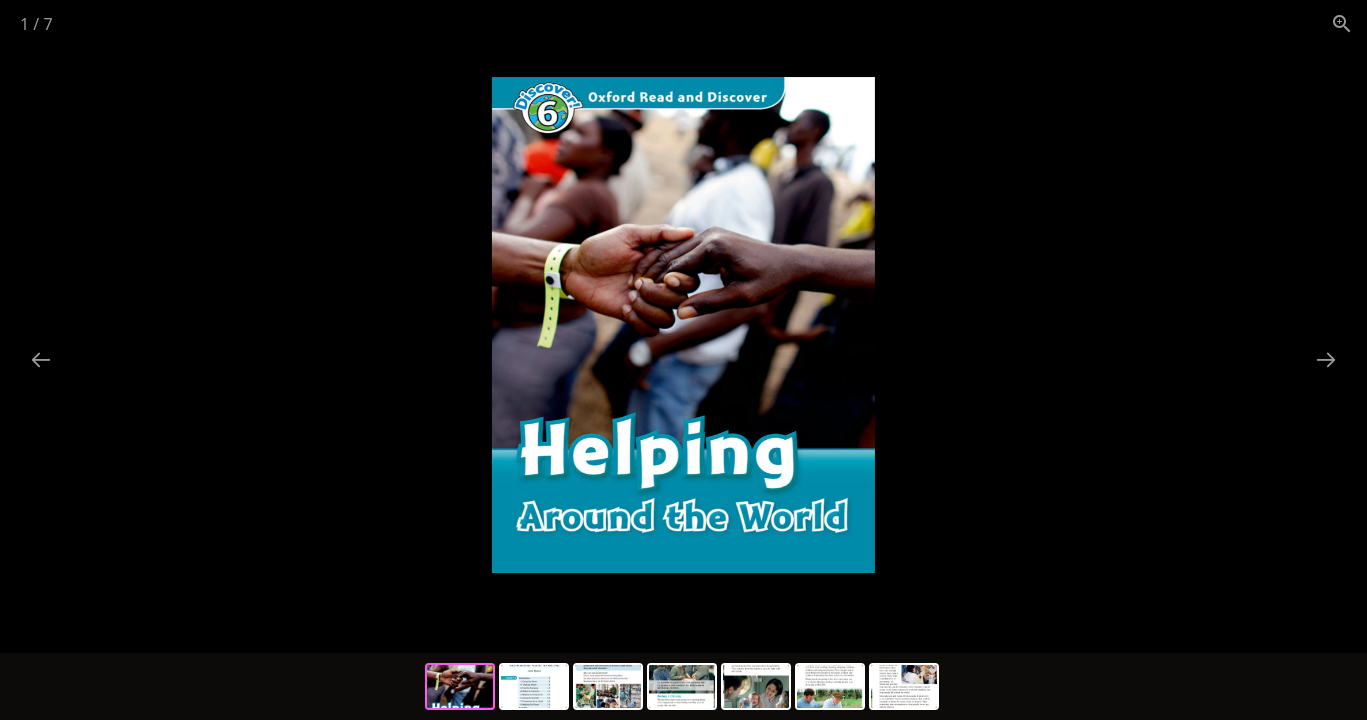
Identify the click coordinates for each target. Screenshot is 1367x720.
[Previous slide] (41, 359)
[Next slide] (1326, 359)
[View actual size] (1342, 23)
